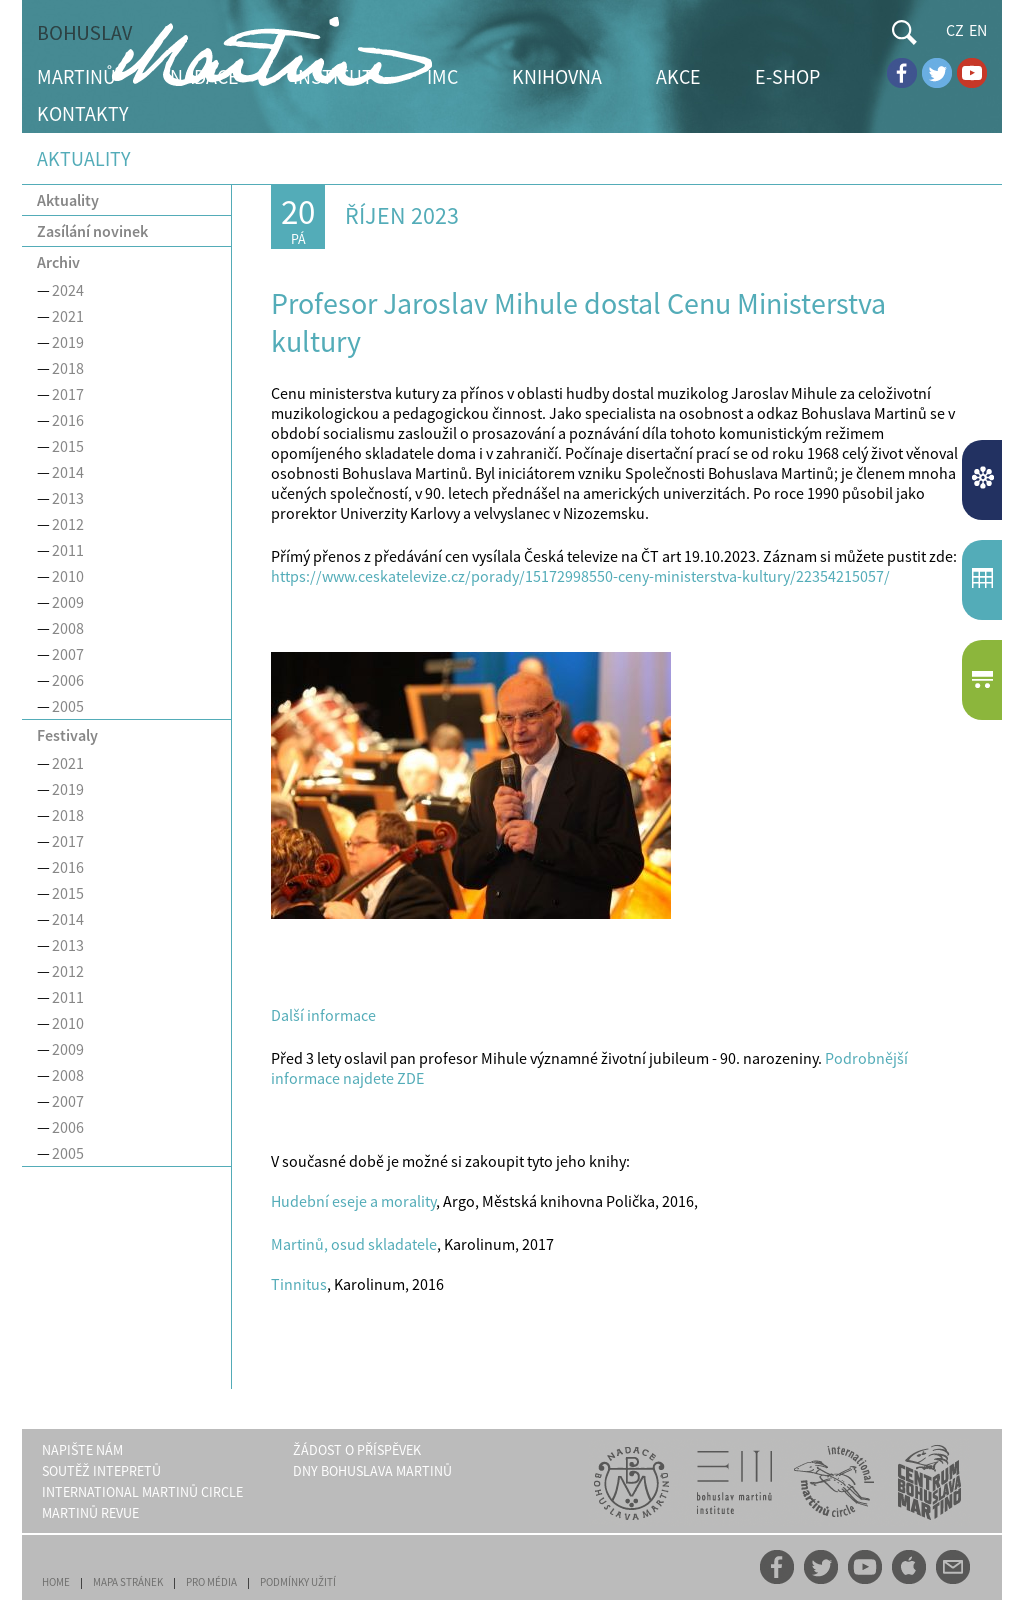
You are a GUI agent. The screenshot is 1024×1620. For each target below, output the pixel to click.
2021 (68, 316)
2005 (68, 706)
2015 (68, 446)
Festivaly (67, 735)
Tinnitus (299, 1284)
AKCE (678, 76)
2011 (68, 550)
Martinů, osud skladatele (354, 1244)
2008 (68, 628)
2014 (68, 472)
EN (978, 30)
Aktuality (68, 200)
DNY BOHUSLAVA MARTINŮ (372, 1471)
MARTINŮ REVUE (90, 1513)
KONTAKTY (83, 113)
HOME (56, 1582)
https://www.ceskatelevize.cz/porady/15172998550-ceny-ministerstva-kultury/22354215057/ (580, 576)
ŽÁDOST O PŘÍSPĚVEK (357, 1450)
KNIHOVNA (557, 76)
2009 (68, 602)
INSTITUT (333, 76)
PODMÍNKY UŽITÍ (298, 1582)
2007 (68, 654)
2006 (68, 680)
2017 (68, 394)
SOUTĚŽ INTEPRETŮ (101, 1471)
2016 (68, 420)
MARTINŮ (76, 76)
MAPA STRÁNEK (128, 1582)
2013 (68, 498)
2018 (68, 368)
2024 (68, 290)
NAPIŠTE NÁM (82, 1450)
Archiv (58, 262)
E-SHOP (787, 76)
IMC (442, 76)
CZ (955, 30)
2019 (68, 342)
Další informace (323, 1015)
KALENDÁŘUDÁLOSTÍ (984, 580)
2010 (68, 576)
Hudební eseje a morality (353, 1201)
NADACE (204, 76)
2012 (68, 524)
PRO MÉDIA (211, 1582)
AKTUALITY (984, 480)
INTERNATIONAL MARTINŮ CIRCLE (142, 1492)
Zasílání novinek (92, 231)
